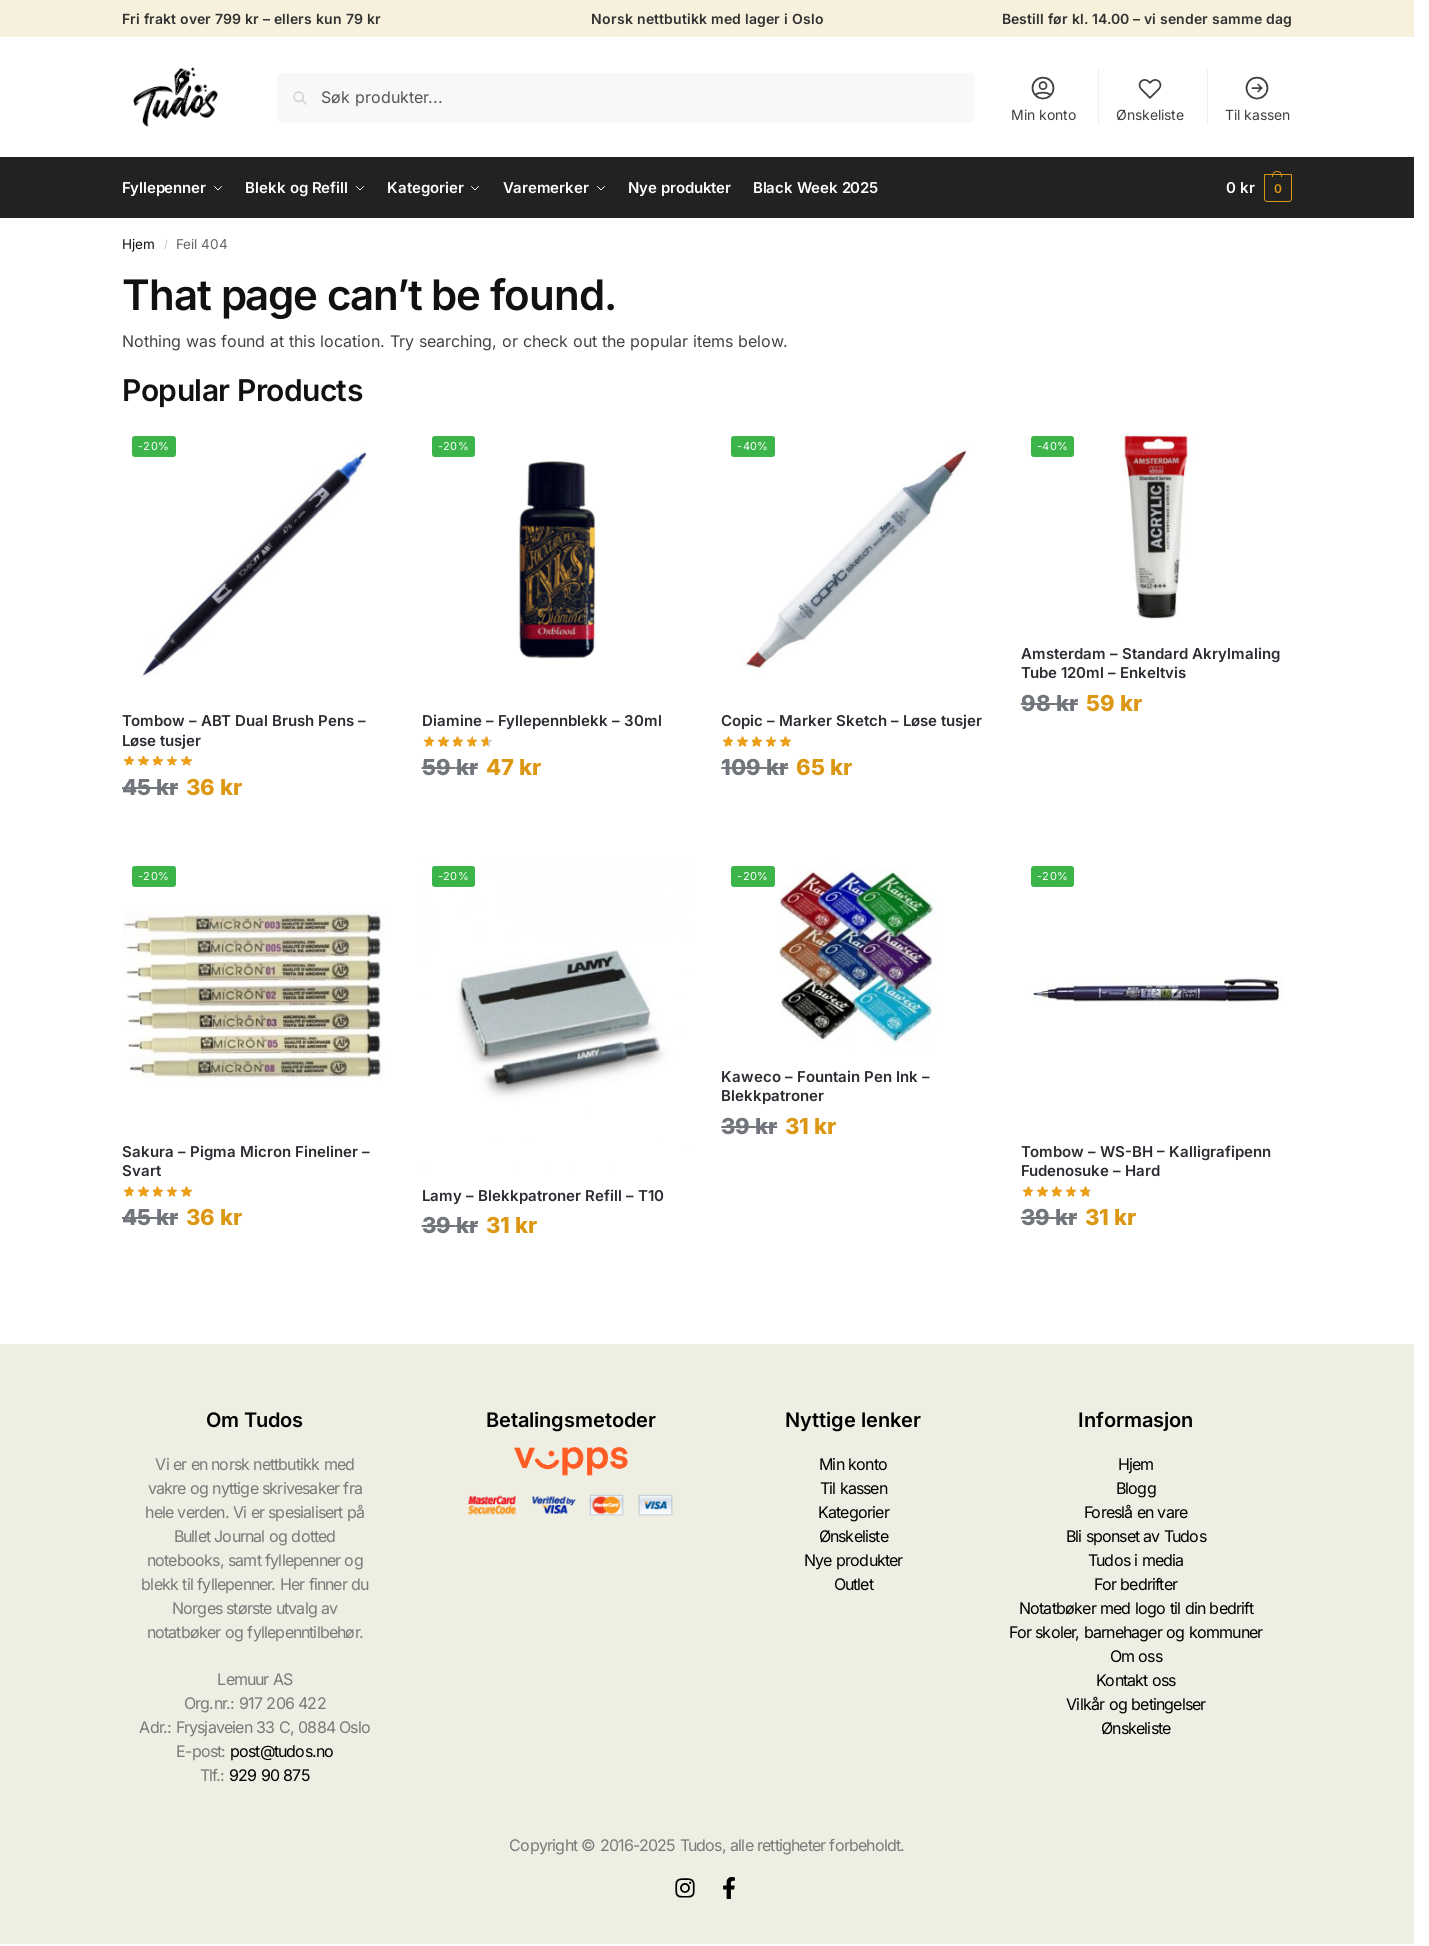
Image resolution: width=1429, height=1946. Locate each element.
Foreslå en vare (1135, 1512)
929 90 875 (269, 1775)
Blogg (1136, 1488)
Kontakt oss (1135, 1680)
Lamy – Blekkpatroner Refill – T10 (543, 1195)
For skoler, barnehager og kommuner (1135, 1632)
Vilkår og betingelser (1135, 1704)
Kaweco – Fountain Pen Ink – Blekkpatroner (825, 1086)
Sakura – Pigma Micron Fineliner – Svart (246, 1161)
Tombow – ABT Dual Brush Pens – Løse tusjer (244, 730)
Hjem (138, 244)
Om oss (1136, 1656)
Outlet (853, 1584)
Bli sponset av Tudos (1136, 1536)
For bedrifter (1135, 1584)
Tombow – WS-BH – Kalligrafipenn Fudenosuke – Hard (1146, 1161)
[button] (1259, 188)
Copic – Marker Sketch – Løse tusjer (851, 720)
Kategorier (853, 1512)
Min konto (1043, 98)
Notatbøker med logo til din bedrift (1136, 1608)
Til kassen (1257, 98)
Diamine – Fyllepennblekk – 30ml (542, 720)
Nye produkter (853, 1560)
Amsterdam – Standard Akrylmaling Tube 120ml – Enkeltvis (1150, 663)
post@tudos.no (282, 1751)
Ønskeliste (1150, 98)
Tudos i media (1136, 1560)
